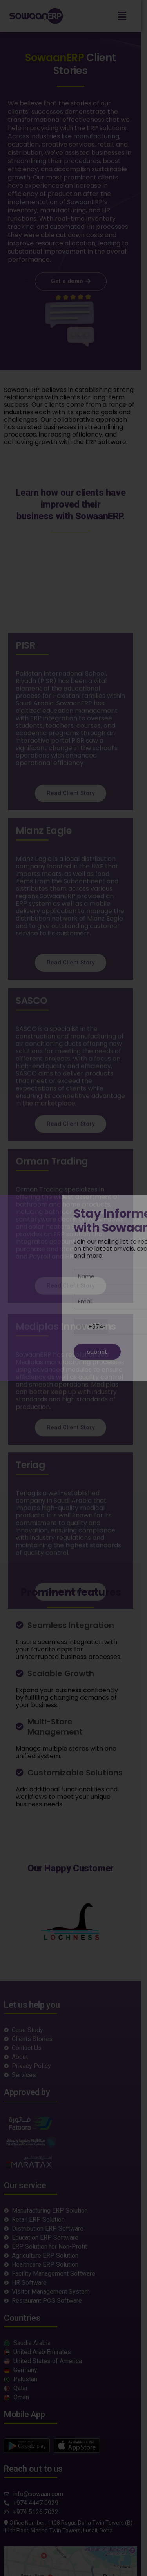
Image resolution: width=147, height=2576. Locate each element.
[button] (127, 16)
